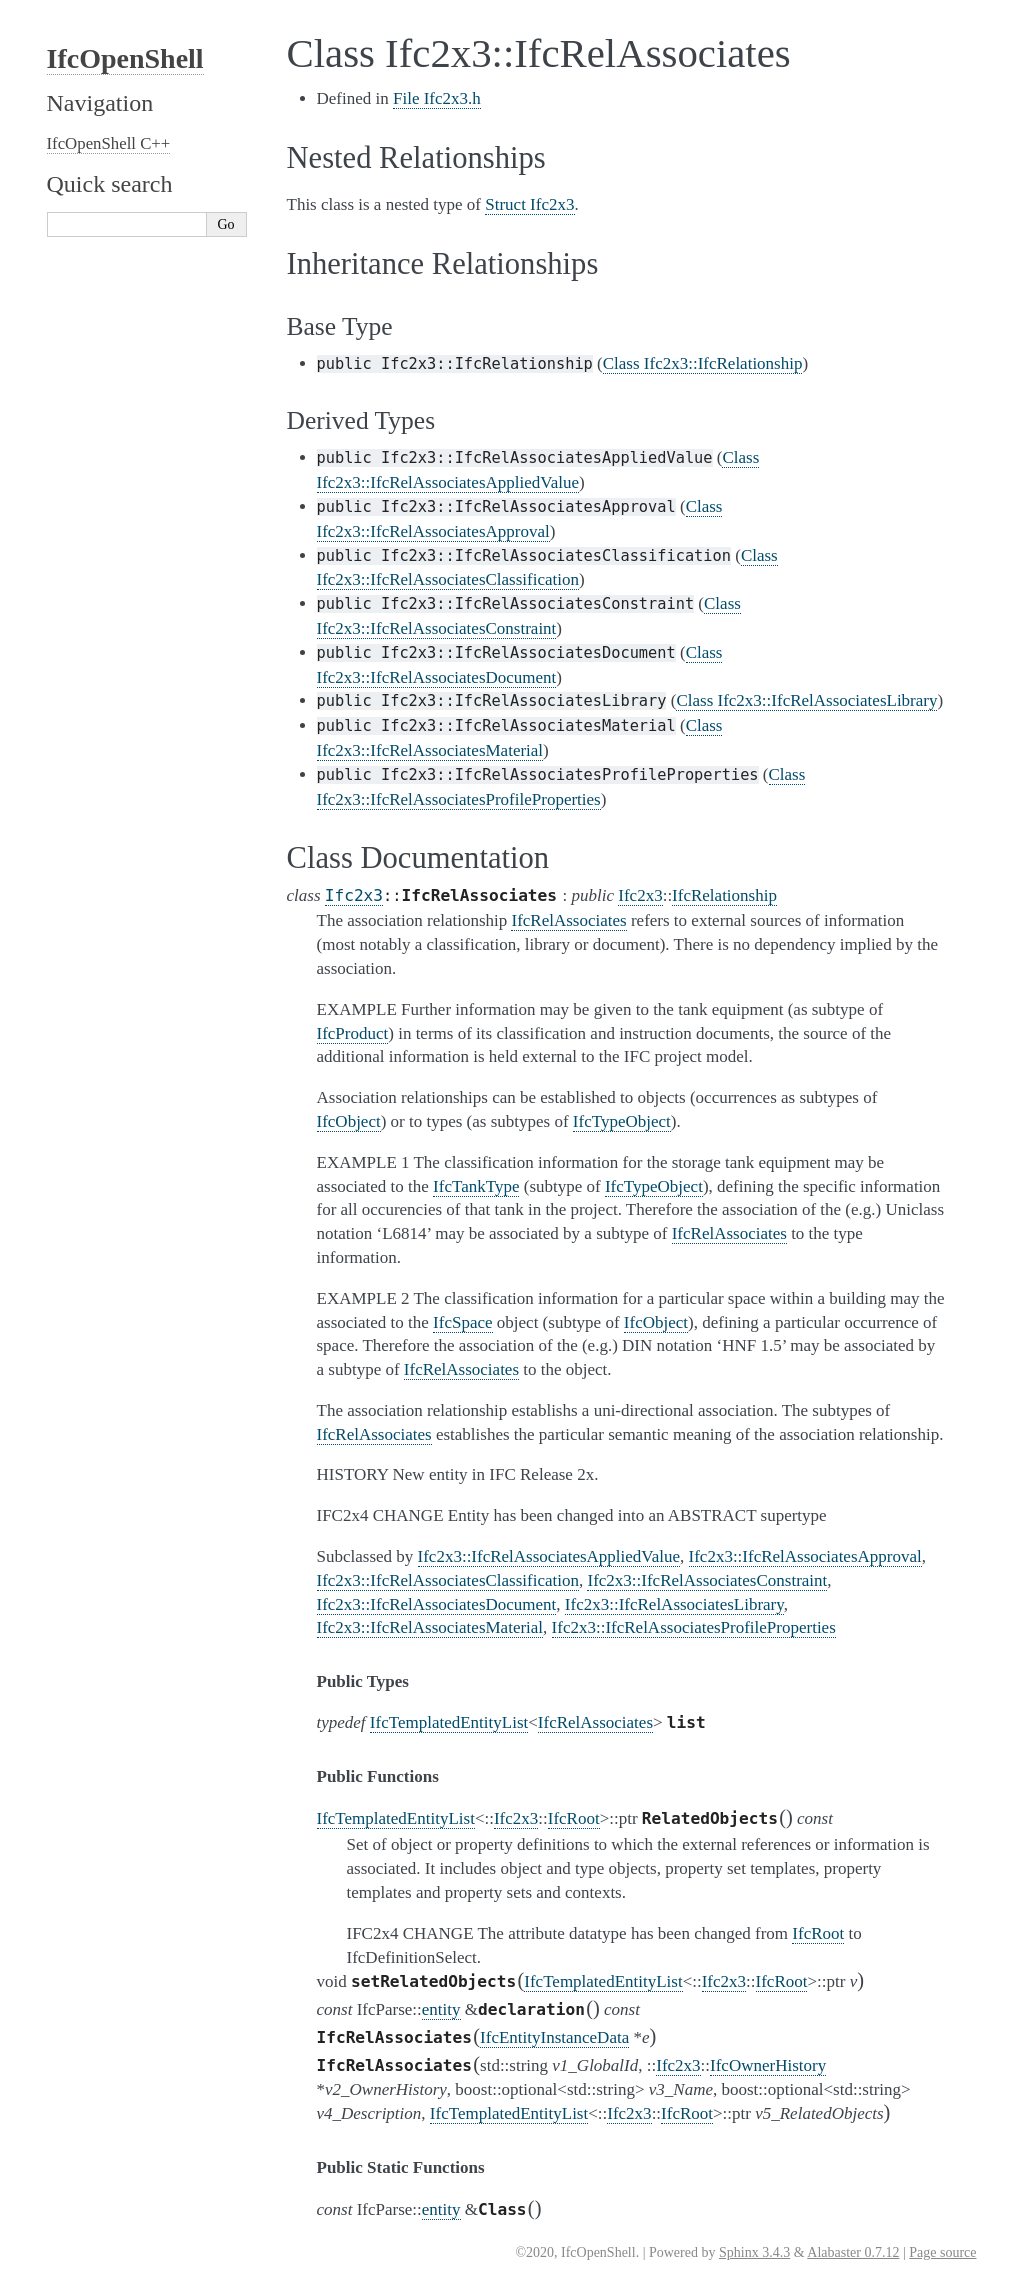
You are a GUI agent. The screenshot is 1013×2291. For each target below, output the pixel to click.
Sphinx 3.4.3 (754, 2252)
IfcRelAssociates (595, 1722)
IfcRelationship (724, 895)
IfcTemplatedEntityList (449, 1722)
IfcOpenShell (125, 58)
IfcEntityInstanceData (554, 2037)
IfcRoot (574, 1818)
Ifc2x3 (354, 895)
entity (441, 2009)
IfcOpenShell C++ (109, 143)
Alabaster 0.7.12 (853, 2252)
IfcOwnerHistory (768, 2065)
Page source (942, 2252)
